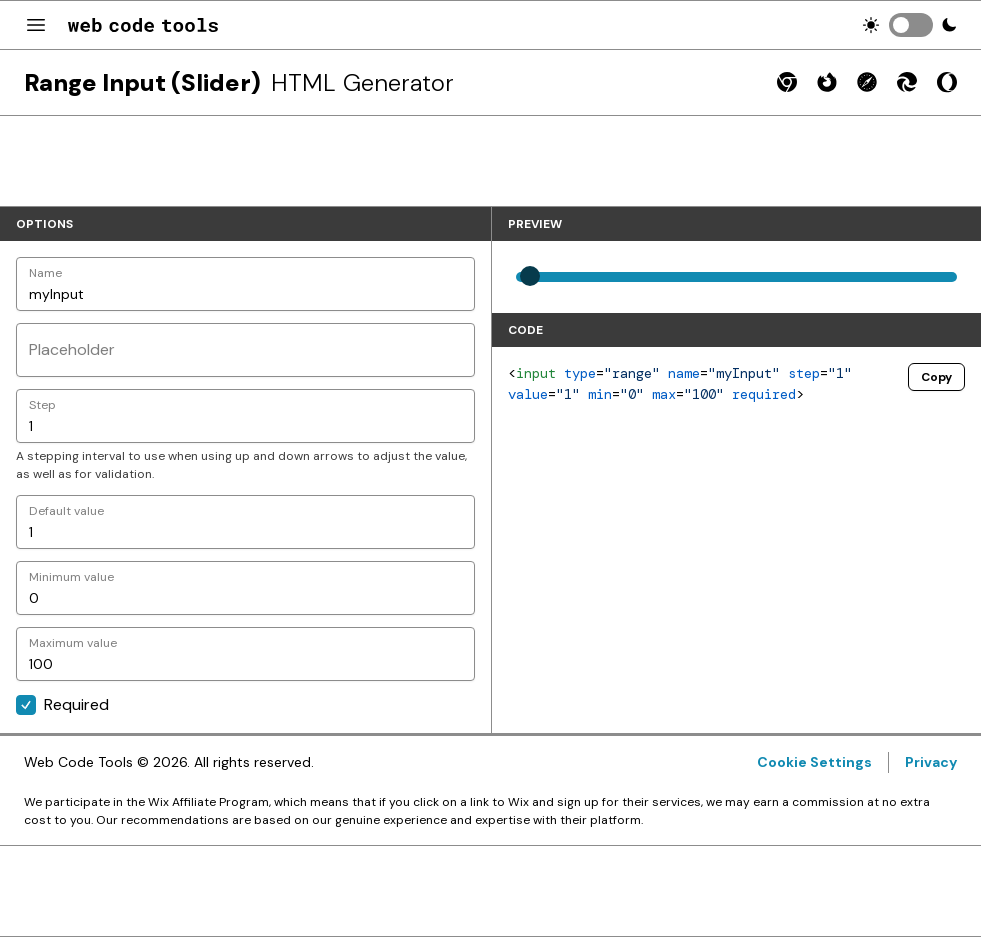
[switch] (911, 25)
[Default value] (245, 522)
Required (62, 704)
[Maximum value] (245, 654)
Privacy (931, 762)
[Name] (245, 284)
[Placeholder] (245, 350)
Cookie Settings (814, 762)
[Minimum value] (245, 588)
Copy (936, 377)
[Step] (245, 416)
